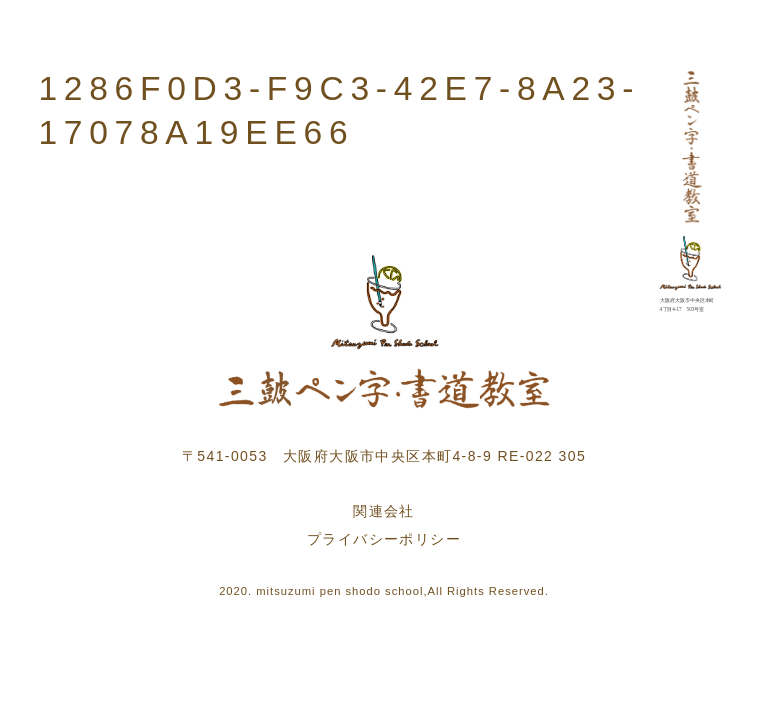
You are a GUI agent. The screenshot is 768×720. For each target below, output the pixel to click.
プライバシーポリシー (384, 539)
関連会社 (384, 511)
